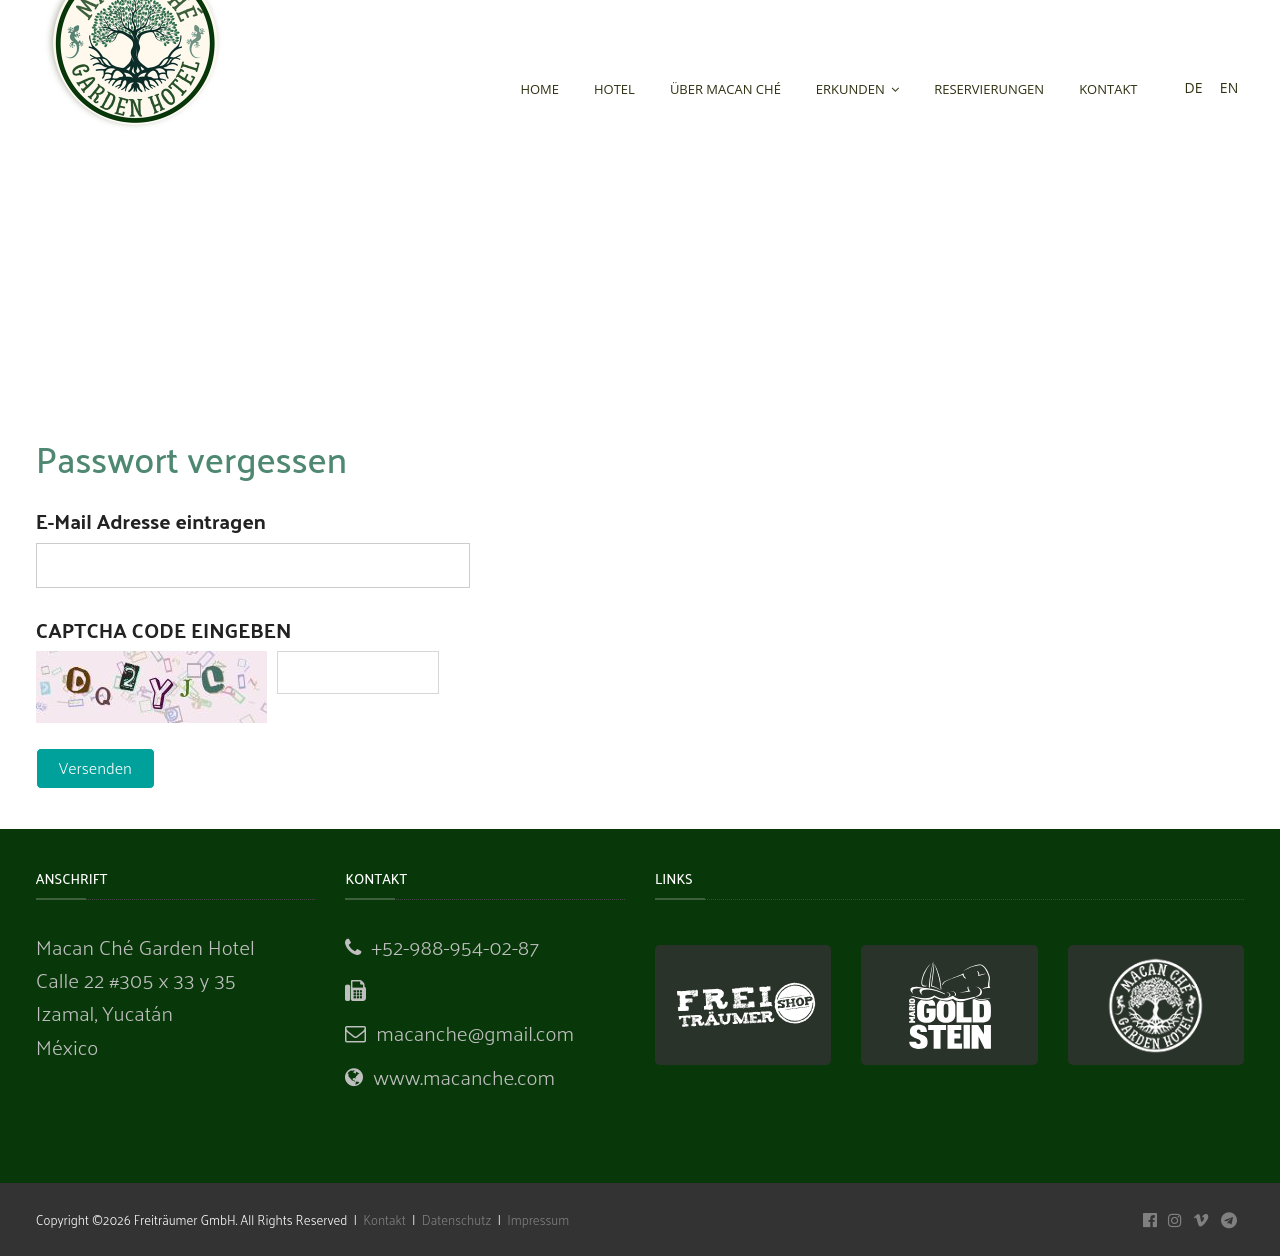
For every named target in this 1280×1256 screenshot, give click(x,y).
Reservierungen (989, 89)
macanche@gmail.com (475, 1032)
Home (539, 89)
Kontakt (1108, 89)
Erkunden (857, 89)
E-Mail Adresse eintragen (151, 520)
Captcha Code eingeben (164, 629)
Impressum (536, 1219)
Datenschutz (457, 1219)
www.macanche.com (464, 1076)
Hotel (614, 89)
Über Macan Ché (725, 89)
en (1229, 87)
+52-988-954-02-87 (455, 946)
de (1194, 87)
